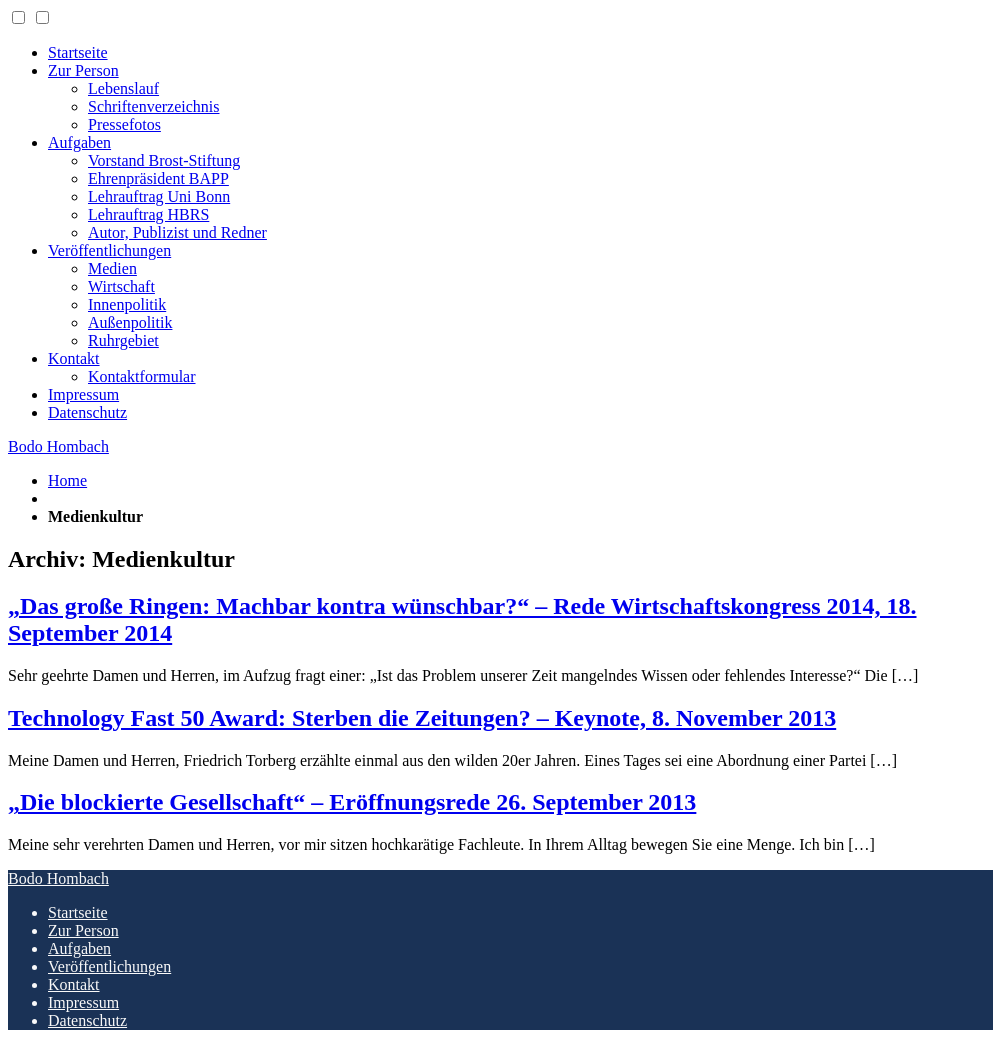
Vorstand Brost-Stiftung (164, 160)
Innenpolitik (127, 304)
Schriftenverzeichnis (154, 106)
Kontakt (74, 358)
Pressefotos (124, 124)
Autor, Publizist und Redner (177, 232)
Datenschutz (87, 412)
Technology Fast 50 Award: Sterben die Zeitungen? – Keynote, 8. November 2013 (422, 718)
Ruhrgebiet (123, 340)
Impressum (83, 394)
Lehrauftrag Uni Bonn (159, 196)
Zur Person (83, 70)
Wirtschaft (121, 286)
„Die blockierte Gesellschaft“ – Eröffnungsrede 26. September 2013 (352, 802)
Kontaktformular (142, 376)
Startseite (78, 52)
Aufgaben (79, 142)
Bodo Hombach (58, 446)
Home (67, 480)
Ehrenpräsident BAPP (158, 178)
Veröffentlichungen (109, 250)
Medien (112, 268)
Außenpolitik (130, 322)
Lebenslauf (123, 88)
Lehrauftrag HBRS (148, 214)
